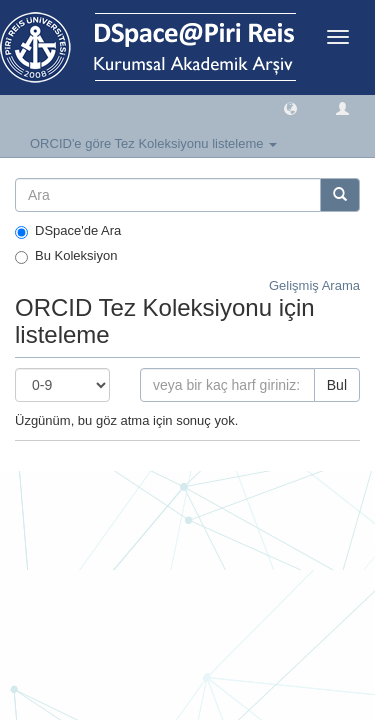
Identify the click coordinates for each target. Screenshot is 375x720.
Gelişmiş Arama (314, 285)
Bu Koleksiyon (66, 256)
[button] (290, 107)
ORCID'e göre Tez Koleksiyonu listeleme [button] (153, 143)
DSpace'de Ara (68, 231)
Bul (337, 385)
